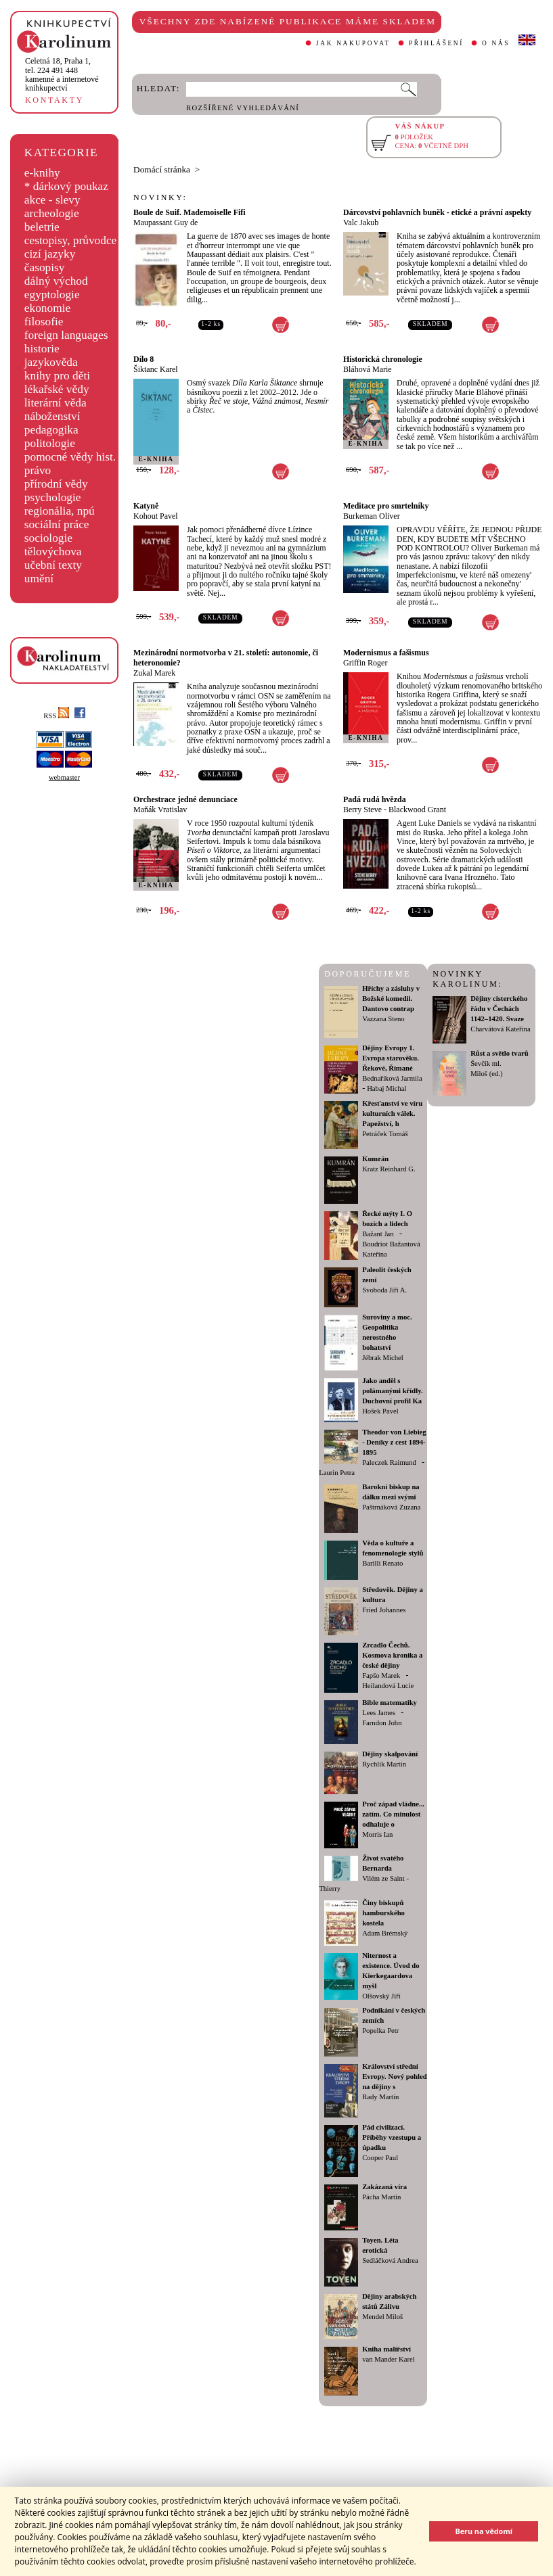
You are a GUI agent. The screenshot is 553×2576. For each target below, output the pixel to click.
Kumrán (375, 1159)
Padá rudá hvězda (374, 799)
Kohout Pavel (155, 516)
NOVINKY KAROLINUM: (467, 979)
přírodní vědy (56, 483)
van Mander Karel (388, 2359)
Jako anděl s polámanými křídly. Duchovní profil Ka (392, 1391)
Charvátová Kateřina (500, 1029)
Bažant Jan (377, 1234)
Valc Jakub (360, 222)
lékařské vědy (56, 389)
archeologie (51, 213)
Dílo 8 (143, 359)
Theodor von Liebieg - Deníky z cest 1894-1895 (394, 1442)
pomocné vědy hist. (70, 456)
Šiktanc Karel (155, 369)
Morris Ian (377, 1834)
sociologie (48, 538)
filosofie (44, 321)
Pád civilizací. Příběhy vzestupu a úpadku (391, 2137)
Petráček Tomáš (384, 1134)
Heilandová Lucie (388, 1685)
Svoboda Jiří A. (384, 1290)
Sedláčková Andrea (390, 2260)
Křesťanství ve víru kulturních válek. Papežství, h (392, 1113)
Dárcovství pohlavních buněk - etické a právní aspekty (437, 212)
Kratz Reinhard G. (388, 1169)
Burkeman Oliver (371, 516)
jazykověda (51, 362)
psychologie (52, 497)
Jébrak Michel (382, 1357)
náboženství (52, 416)
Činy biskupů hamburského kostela (383, 1913)
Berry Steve (362, 809)
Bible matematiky (389, 1702)
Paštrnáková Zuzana (391, 1507)
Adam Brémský (384, 1933)
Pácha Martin (381, 2197)
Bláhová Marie (367, 369)
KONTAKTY (54, 100)
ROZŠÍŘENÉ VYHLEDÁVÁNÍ (242, 108)
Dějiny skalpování (390, 1754)
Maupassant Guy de (165, 222)
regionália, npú (59, 511)
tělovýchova (53, 551)
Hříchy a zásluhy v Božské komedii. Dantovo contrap (391, 998)
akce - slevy (52, 199)
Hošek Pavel (380, 1411)
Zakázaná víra (384, 2187)
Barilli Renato (382, 1563)
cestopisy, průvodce (70, 240)
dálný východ (56, 281)
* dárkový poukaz (66, 186)
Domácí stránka (161, 169)
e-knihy (42, 172)
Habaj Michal (386, 1088)
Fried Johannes (383, 1610)
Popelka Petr (380, 2030)
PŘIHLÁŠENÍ (436, 43)
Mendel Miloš (382, 2316)
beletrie (42, 226)
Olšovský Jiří (381, 1996)
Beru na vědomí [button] (483, 2531)
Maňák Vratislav (160, 809)
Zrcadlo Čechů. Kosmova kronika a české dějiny (392, 1655)
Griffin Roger (365, 663)
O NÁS (496, 43)
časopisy (44, 267)
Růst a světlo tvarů (499, 1053)
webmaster (64, 777)
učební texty (53, 565)
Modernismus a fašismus (386, 652)
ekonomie (47, 308)
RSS (56, 716)
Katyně (145, 506)
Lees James (378, 1712)
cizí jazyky (50, 254)
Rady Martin (380, 2097)
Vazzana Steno (383, 1019)
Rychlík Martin (384, 1764)
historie (42, 348)
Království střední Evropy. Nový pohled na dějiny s (394, 2076)
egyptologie (52, 294)
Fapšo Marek (381, 1675)
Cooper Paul (380, 2157)
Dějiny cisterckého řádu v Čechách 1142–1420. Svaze (498, 1009)
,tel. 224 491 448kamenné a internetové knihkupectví (62, 74)
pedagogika (51, 429)
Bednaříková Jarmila (392, 1078)
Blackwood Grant (417, 809)
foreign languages (66, 335)
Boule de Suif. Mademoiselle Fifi (189, 212)
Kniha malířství (386, 2349)
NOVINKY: (160, 197)
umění (38, 578)
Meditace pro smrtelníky (385, 506)
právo (37, 470)
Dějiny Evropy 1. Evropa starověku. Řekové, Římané (390, 1058)
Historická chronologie (382, 359)
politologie (49, 443)
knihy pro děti (57, 375)
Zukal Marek (154, 673)
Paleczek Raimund (389, 1462)
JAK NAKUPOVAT (353, 43)
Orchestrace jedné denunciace (185, 799)
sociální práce (56, 524)
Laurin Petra (337, 1472)
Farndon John (381, 1723)
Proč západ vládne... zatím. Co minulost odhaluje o (393, 1814)
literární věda (55, 402)
